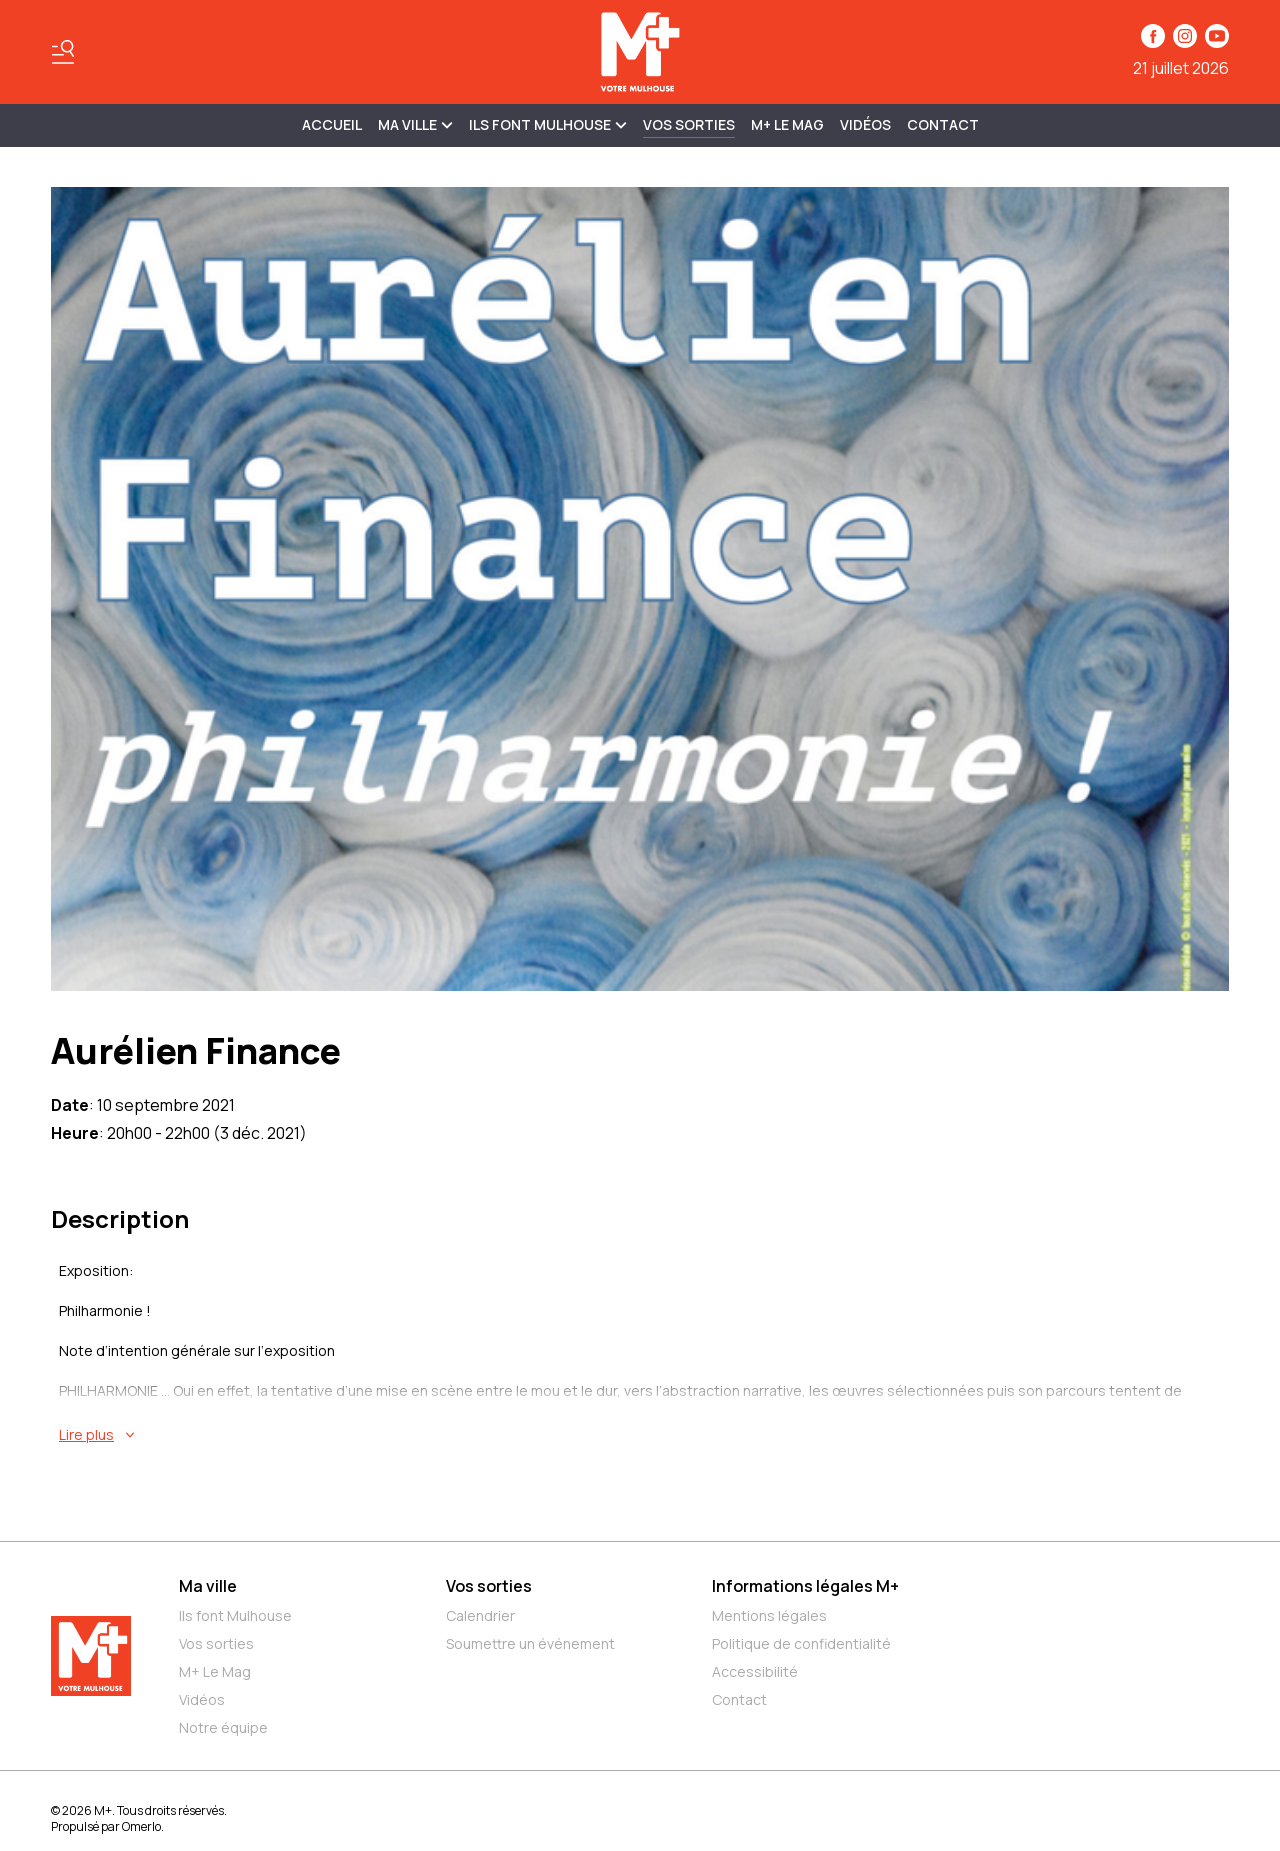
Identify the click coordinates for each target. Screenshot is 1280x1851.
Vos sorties (689, 124)
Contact (943, 124)
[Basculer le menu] (63, 52)
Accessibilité (755, 1671)
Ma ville (208, 1586)
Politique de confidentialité (801, 1643)
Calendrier (480, 1615)
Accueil (332, 124)
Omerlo (141, 1826)
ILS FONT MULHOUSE (548, 124)
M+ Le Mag (787, 124)
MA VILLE (415, 124)
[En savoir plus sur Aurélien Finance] (644, 1435)
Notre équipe (223, 1727)
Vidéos (865, 124)
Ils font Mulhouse (235, 1615)
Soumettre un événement (530, 1643)
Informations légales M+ (805, 1586)
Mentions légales (769, 1615)
